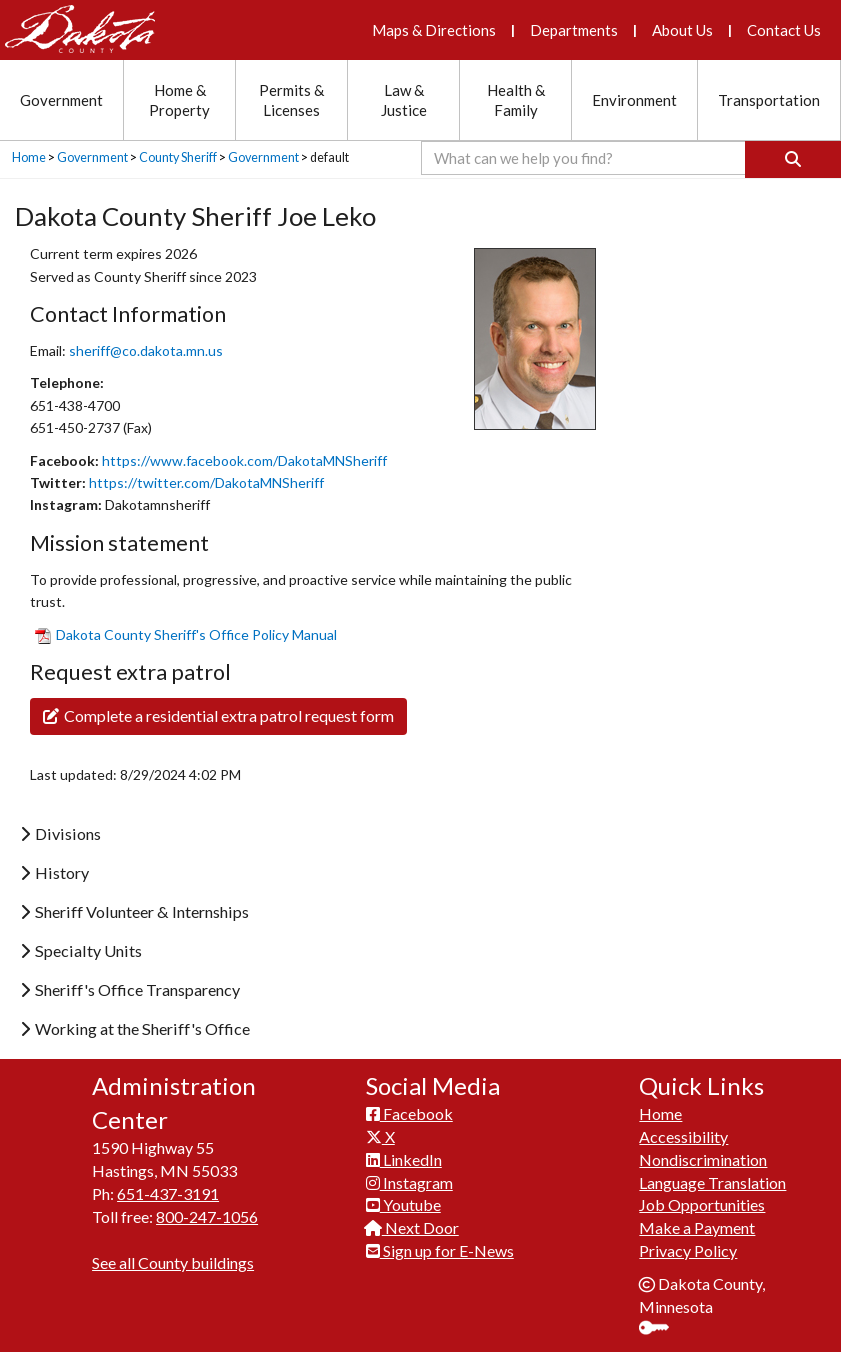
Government (92, 157)
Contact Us (784, 30)
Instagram (409, 1182)
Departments (574, 30)
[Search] (793, 159)
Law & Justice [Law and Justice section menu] (404, 100)
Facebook (409, 1113)
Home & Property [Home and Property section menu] (179, 100)
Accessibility (683, 1136)
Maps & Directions (434, 30)
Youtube (403, 1204)
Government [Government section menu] (61, 100)
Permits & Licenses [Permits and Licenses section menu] (291, 100)
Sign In (661, 1329)
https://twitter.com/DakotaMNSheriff (206, 482)
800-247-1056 (207, 1216)
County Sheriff (178, 157)
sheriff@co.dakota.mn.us (146, 350)
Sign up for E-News (440, 1250)
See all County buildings (173, 1262)
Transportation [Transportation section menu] (769, 100)
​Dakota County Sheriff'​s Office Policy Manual (186, 634)
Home (29, 157)
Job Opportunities (702, 1204)
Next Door (412, 1227)
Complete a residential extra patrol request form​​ (218, 715)
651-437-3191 (168, 1193)
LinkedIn (404, 1159)
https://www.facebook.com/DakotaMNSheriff (244, 460)
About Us (682, 30)
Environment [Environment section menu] (634, 100)
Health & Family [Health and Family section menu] (516, 100)
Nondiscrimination (703, 1159)
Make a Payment (697, 1227)
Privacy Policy (688, 1250)
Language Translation (712, 1182)
